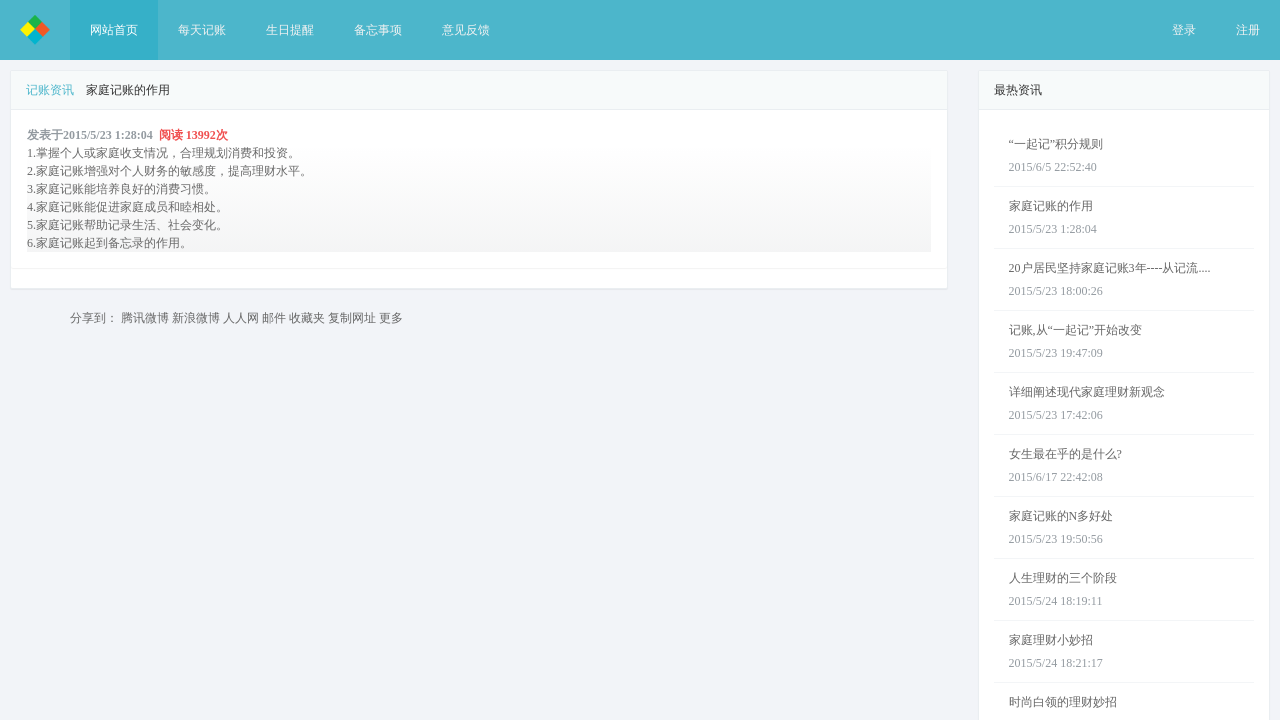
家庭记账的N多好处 (1061, 516)
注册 (1248, 30)
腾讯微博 (145, 318)
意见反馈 (466, 30)
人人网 (241, 318)
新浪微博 (196, 318)
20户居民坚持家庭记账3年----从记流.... (1110, 268)
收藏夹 (307, 318)
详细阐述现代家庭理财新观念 (1087, 392)
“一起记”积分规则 (1056, 144)
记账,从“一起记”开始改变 (1076, 330)
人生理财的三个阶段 (1063, 578)
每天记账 (202, 30)
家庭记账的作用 (1051, 206)
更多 (391, 318)
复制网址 (352, 318)
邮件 (274, 318)
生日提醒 (290, 30)
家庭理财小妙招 (1051, 640)
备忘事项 (378, 30)
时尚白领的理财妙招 (1063, 702)
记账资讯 (50, 90)
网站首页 (114, 30)
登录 (1184, 30)
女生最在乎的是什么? (1065, 454)
